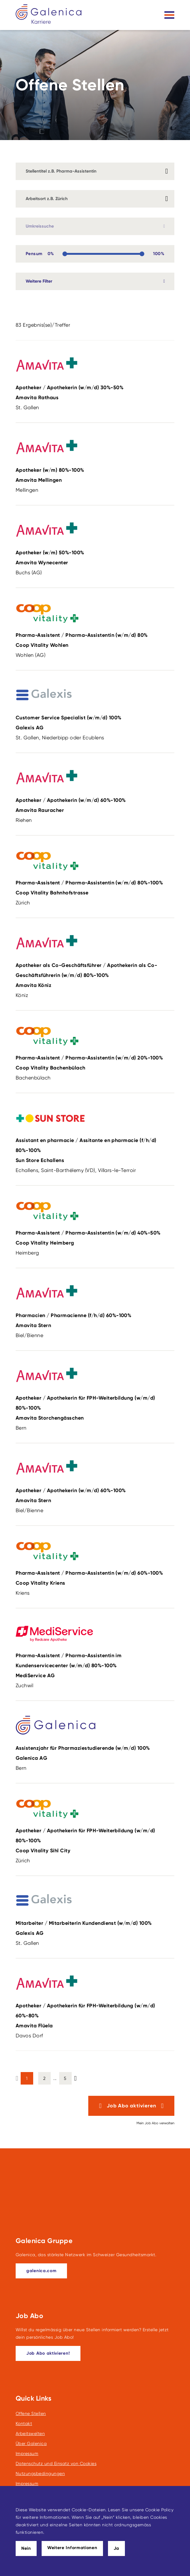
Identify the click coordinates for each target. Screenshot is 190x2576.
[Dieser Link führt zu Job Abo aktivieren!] (48, 2353)
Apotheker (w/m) (92, 476)
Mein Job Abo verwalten (155, 2123)
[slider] (64, 254)
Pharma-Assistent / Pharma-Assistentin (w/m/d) (92, 641)
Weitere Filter (39, 281)
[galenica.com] (41, 2270)
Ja (116, 2548)
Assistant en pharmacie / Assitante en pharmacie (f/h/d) (92, 1151)
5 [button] (65, 2078)
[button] (75, 2077)
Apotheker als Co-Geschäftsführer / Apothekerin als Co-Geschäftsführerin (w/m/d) (92, 976)
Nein (26, 2548)
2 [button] (44, 2078)
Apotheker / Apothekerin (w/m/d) (92, 394)
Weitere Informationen (72, 2547)
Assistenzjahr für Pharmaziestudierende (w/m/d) (92, 1754)
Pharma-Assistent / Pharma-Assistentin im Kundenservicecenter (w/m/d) (92, 1667)
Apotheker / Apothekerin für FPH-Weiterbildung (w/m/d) (92, 1409)
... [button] (54, 2078)
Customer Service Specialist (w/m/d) (92, 724)
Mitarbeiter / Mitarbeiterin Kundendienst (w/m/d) (92, 1929)
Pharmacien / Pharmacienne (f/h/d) (92, 1321)
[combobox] (95, 199)
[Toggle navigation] (169, 15)
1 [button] (27, 2078)
